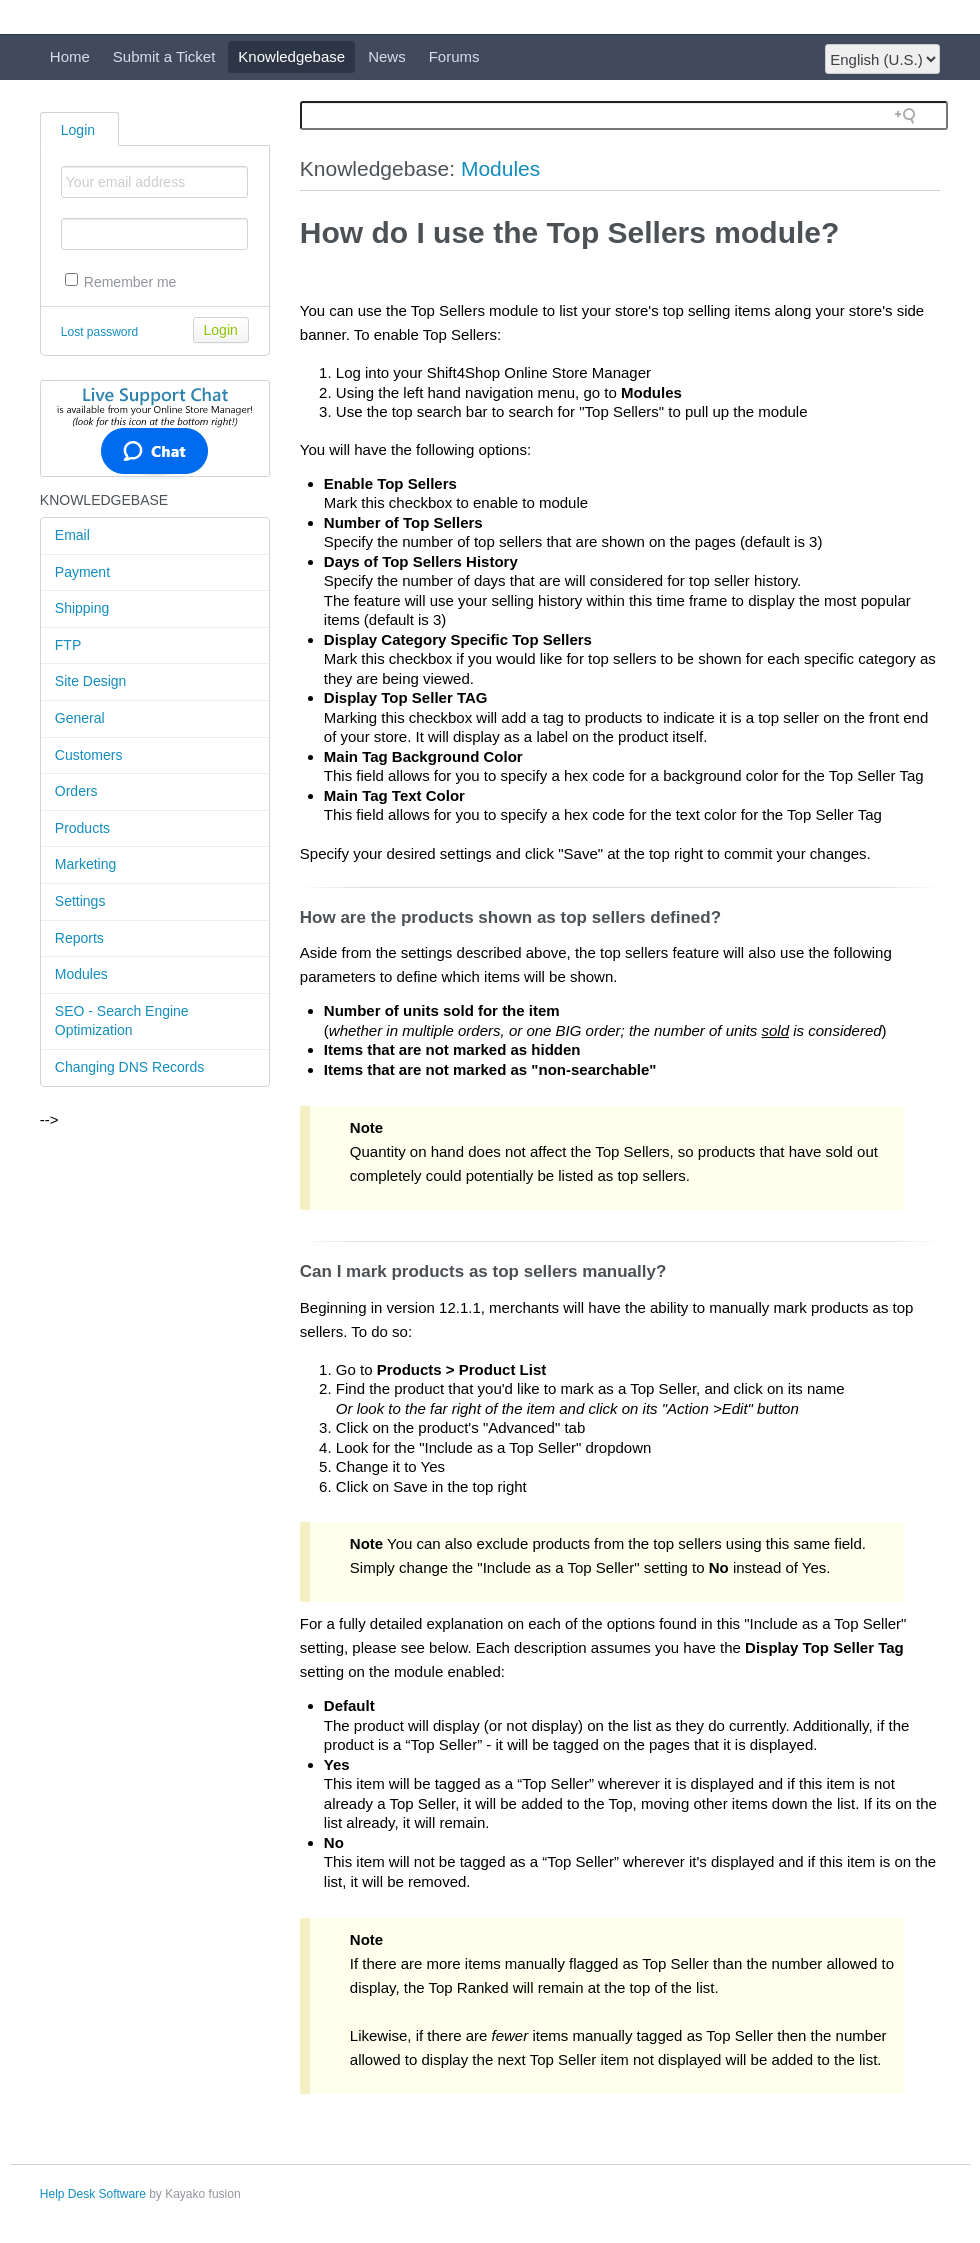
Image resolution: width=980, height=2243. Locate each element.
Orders (76, 791)
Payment (82, 572)
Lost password (99, 332)
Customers (89, 755)
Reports (79, 938)
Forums (454, 56)
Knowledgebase (291, 56)
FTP (68, 645)
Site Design (91, 681)
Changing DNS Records (129, 1067)
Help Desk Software (93, 2194)
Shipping (82, 608)
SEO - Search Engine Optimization (122, 1021)
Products (82, 828)
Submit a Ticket (164, 56)
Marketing (85, 864)
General (80, 718)
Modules (81, 974)
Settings (80, 901)
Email (72, 535)
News (387, 56)
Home (70, 56)
